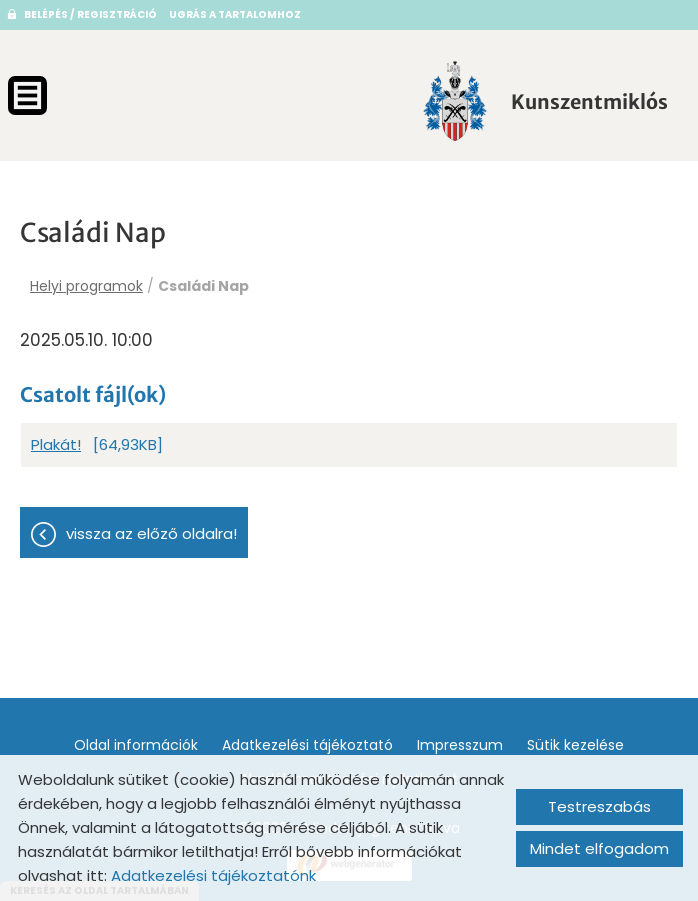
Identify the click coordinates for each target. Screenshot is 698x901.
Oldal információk (136, 745)
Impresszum (460, 745)
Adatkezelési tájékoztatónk (213, 875)
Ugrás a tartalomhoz (235, 14)
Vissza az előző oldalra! (151, 533)
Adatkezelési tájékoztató (307, 745)
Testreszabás (599, 806)
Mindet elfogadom (599, 848)
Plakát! (56, 444)
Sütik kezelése (575, 745)
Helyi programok (86, 286)
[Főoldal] (455, 101)
